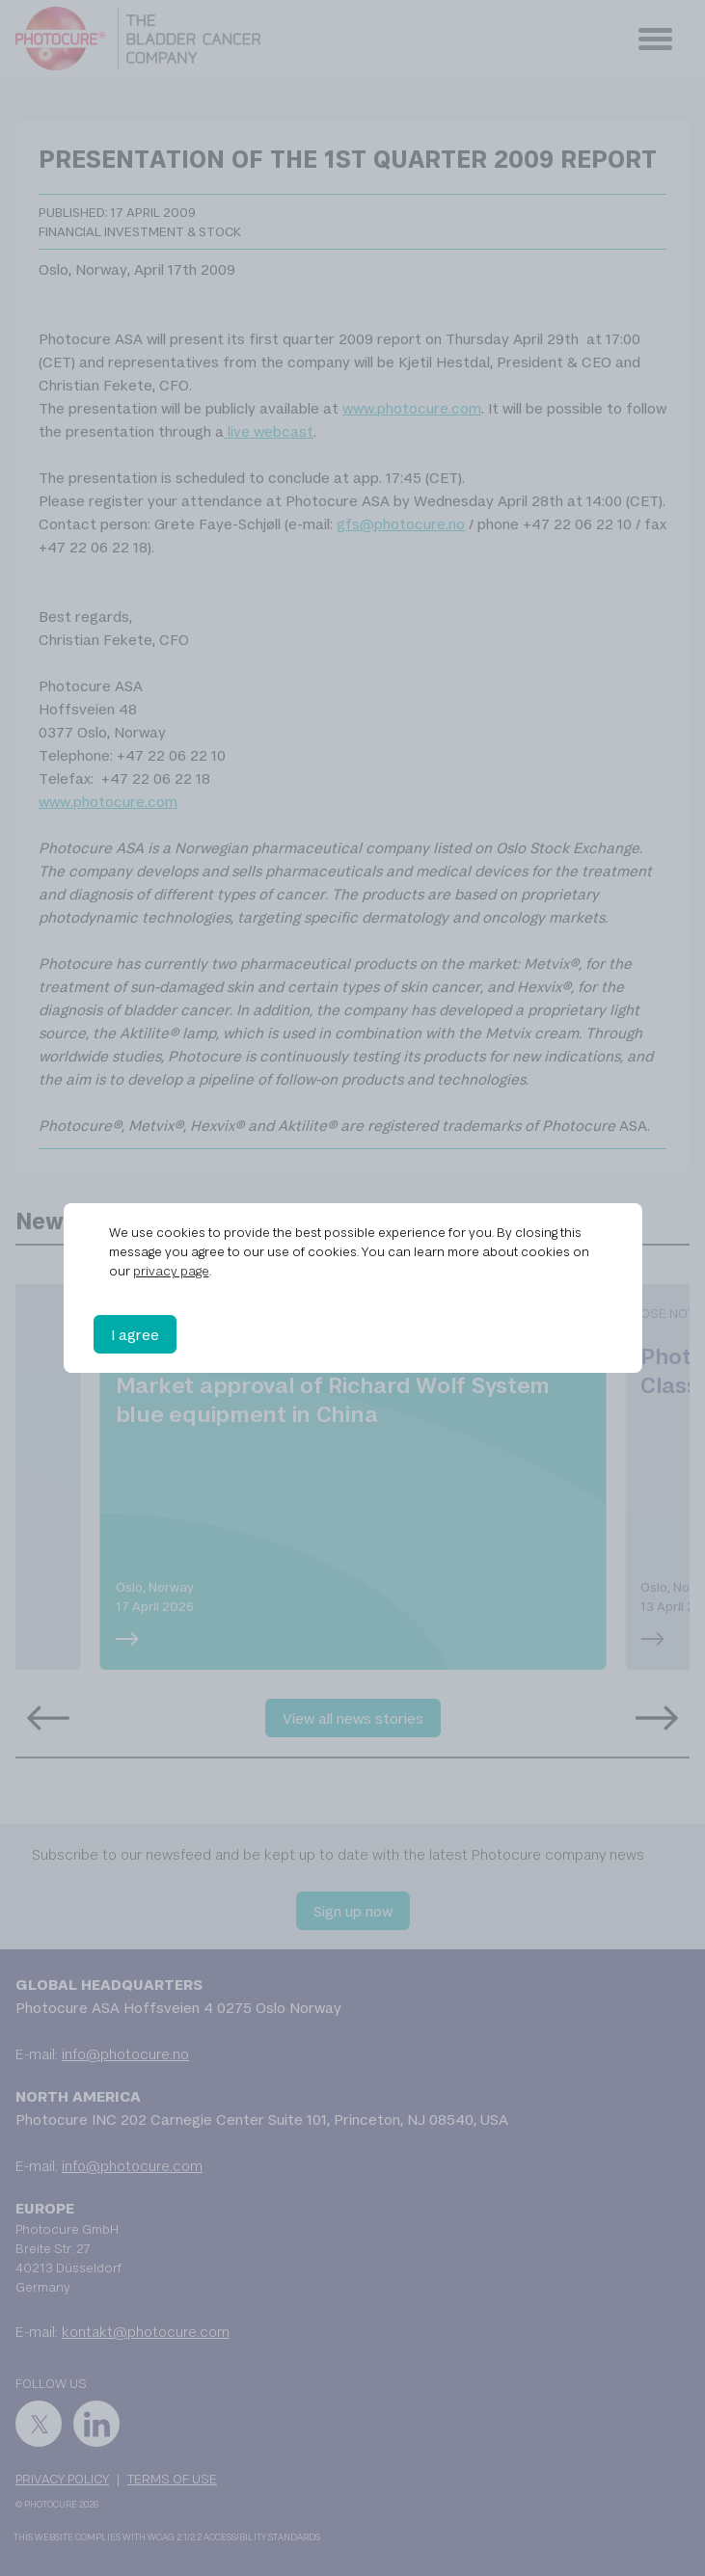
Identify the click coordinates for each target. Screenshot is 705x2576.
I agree (135, 1334)
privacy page (171, 1270)
